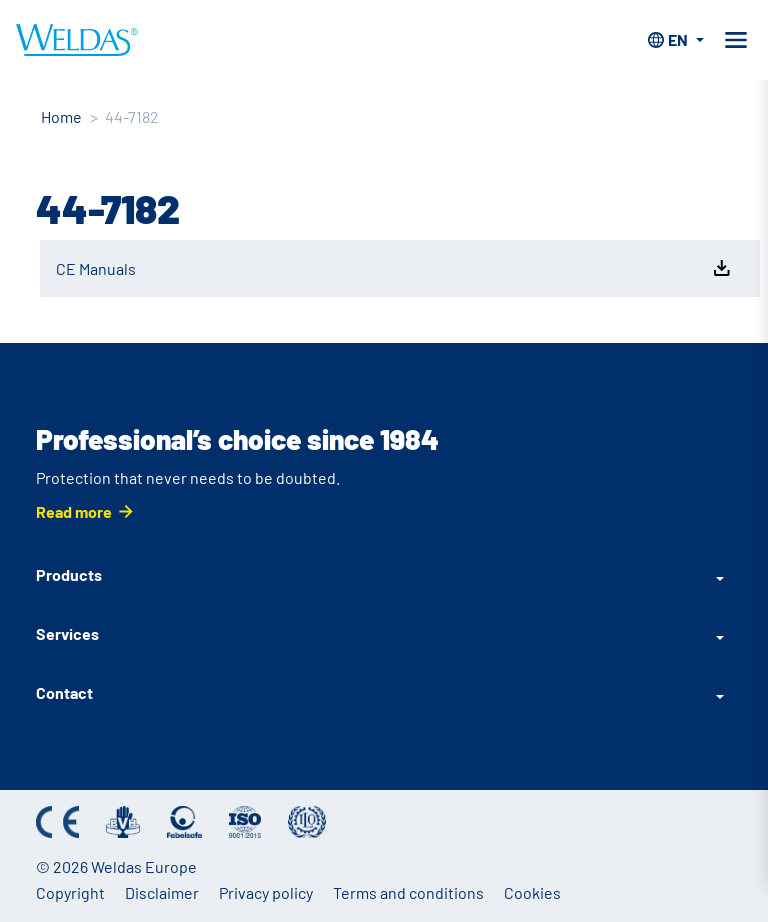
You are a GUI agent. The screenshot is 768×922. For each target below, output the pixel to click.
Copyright (70, 892)
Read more (74, 511)
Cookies (532, 892)
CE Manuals (395, 268)
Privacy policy (266, 892)
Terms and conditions (408, 892)
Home (61, 116)
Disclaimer (162, 892)
